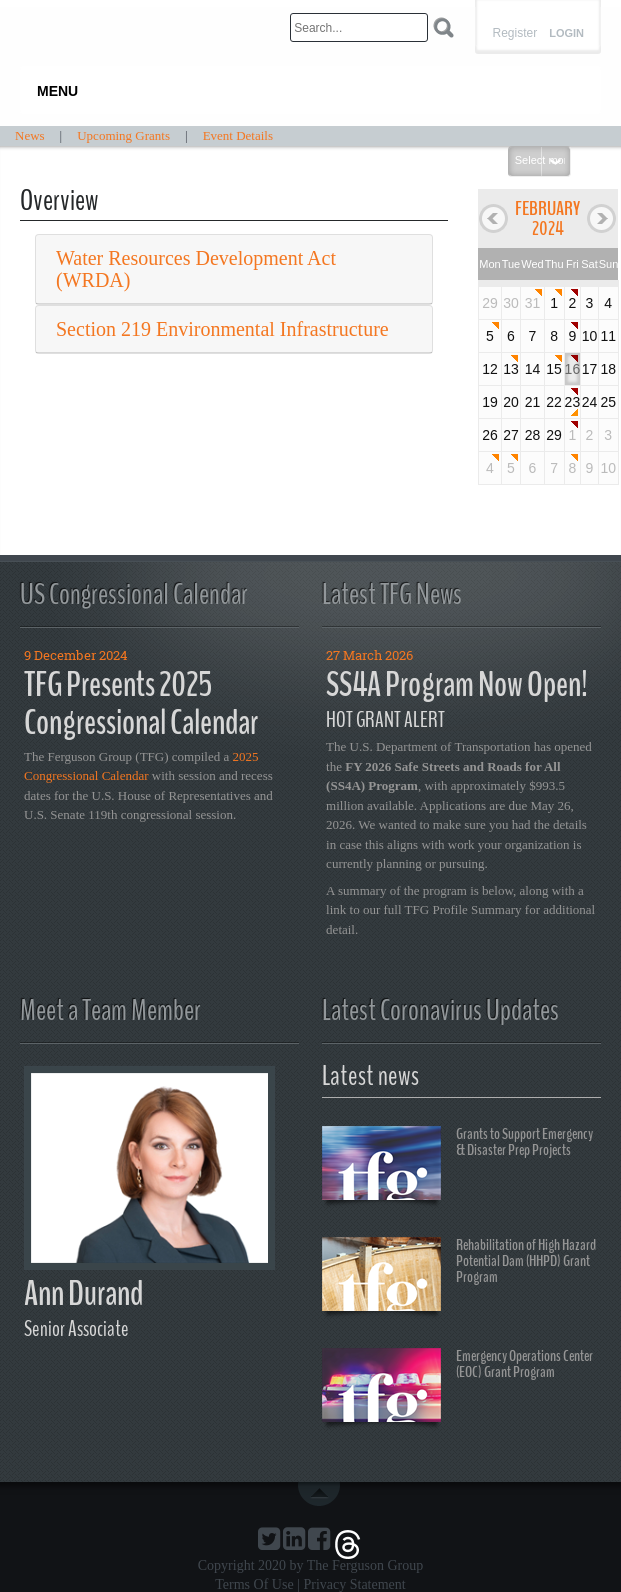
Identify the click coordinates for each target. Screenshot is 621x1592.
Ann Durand (83, 1293)
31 (533, 303)
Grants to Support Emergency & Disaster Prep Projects (457, 1166)
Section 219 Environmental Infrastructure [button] (222, 329)
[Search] (359, 27)
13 (511, 369)
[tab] (234, 269)
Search (443, 27)
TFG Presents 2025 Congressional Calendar (141, 704)
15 (554, 369)
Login (566, 33)
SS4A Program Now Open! (457, 684)
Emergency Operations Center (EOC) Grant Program (457, 1388)
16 (573, 369)
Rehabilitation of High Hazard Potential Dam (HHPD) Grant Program (459, 1277)
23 (573, 402)
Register (514, 33)
